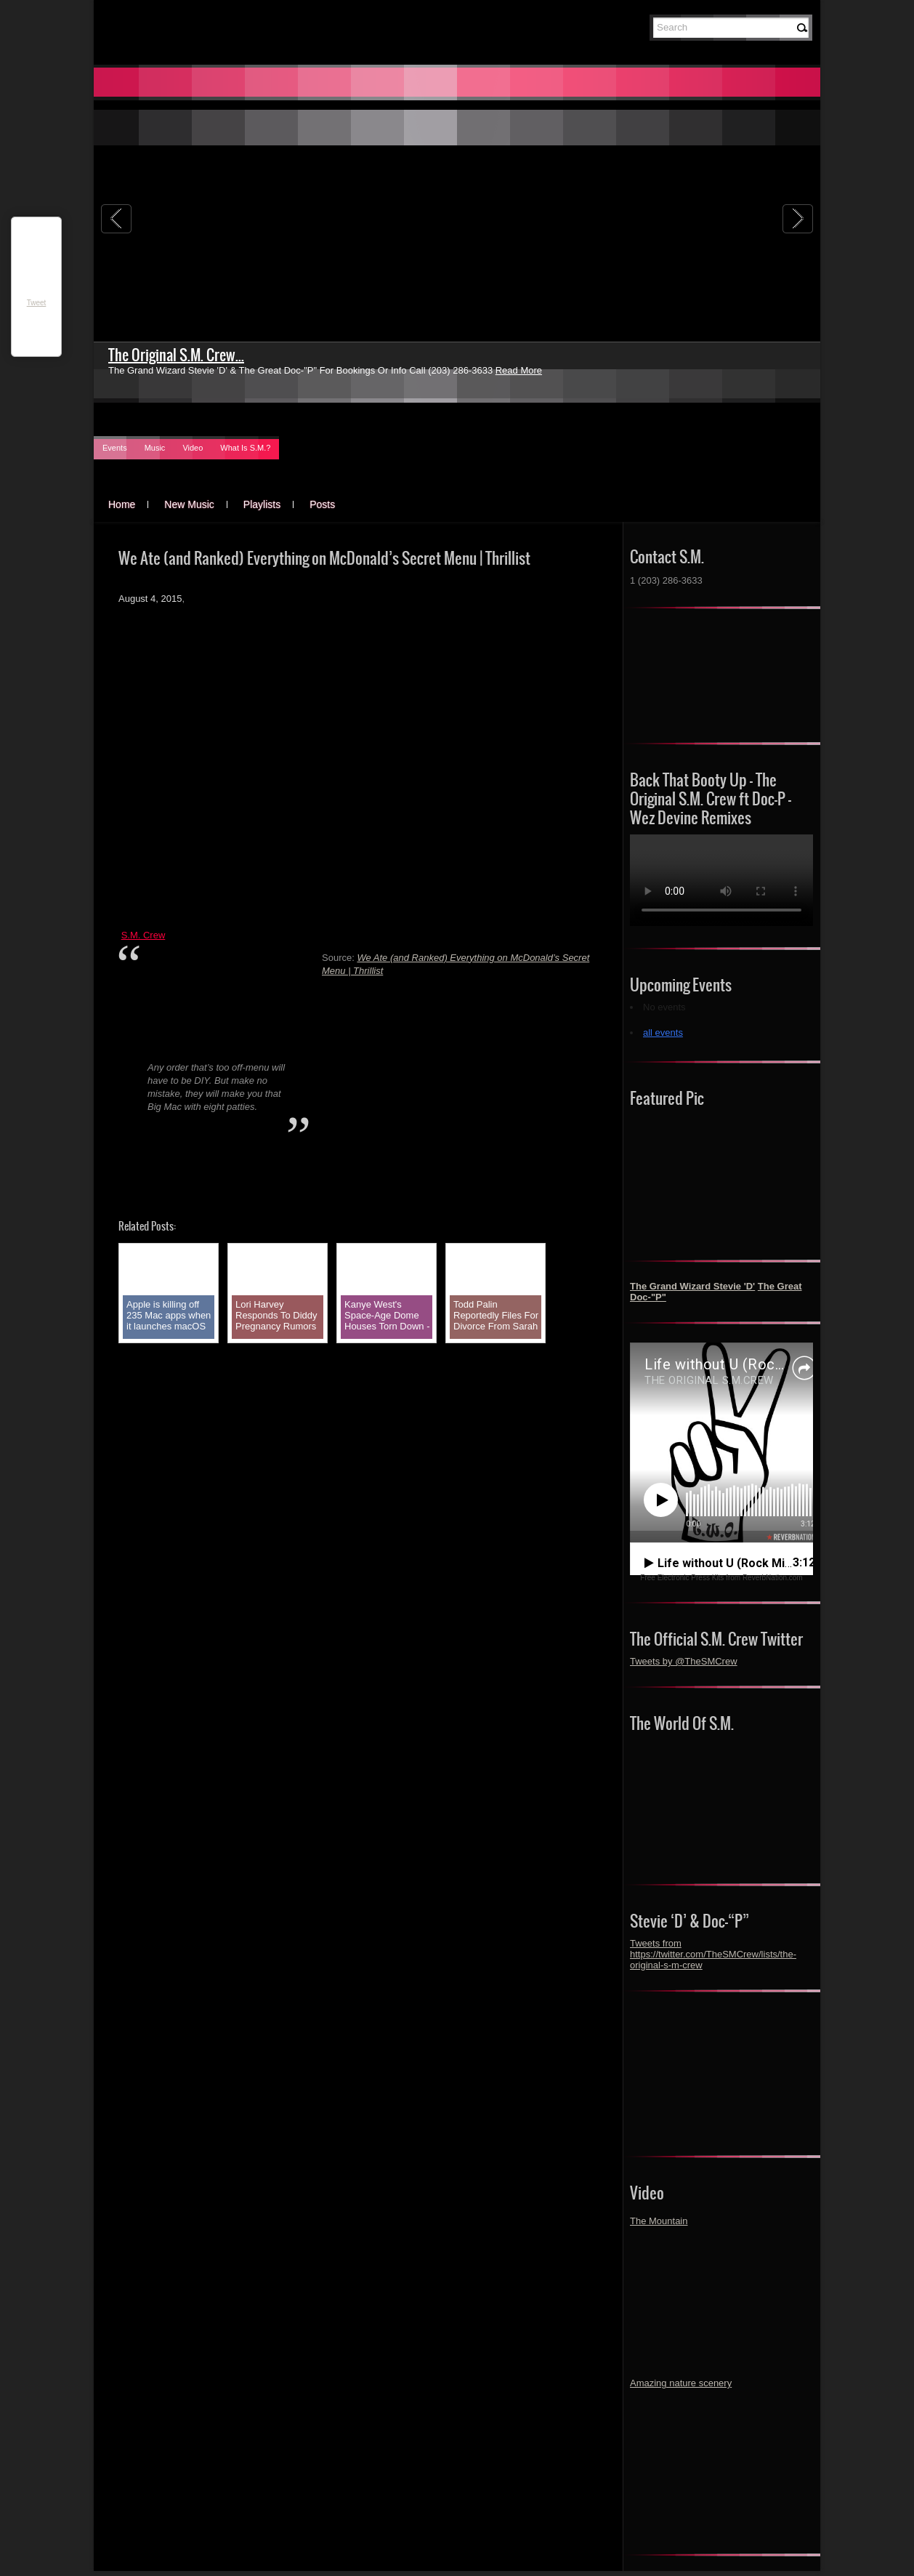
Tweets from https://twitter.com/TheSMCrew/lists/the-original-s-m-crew (713, 1954)
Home (121, 504)
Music (155, 447)
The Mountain (659, 2220)
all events (663, 1032)
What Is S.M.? (245, 447)
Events (114, 447)
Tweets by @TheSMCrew (683, 1661)
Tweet (36, 303)
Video (192, 447)
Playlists (261, 504)
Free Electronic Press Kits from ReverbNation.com (721, 1578)
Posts (322, 504)
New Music (189, 504)
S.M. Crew (143, 935)
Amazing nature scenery (681, 2383)
